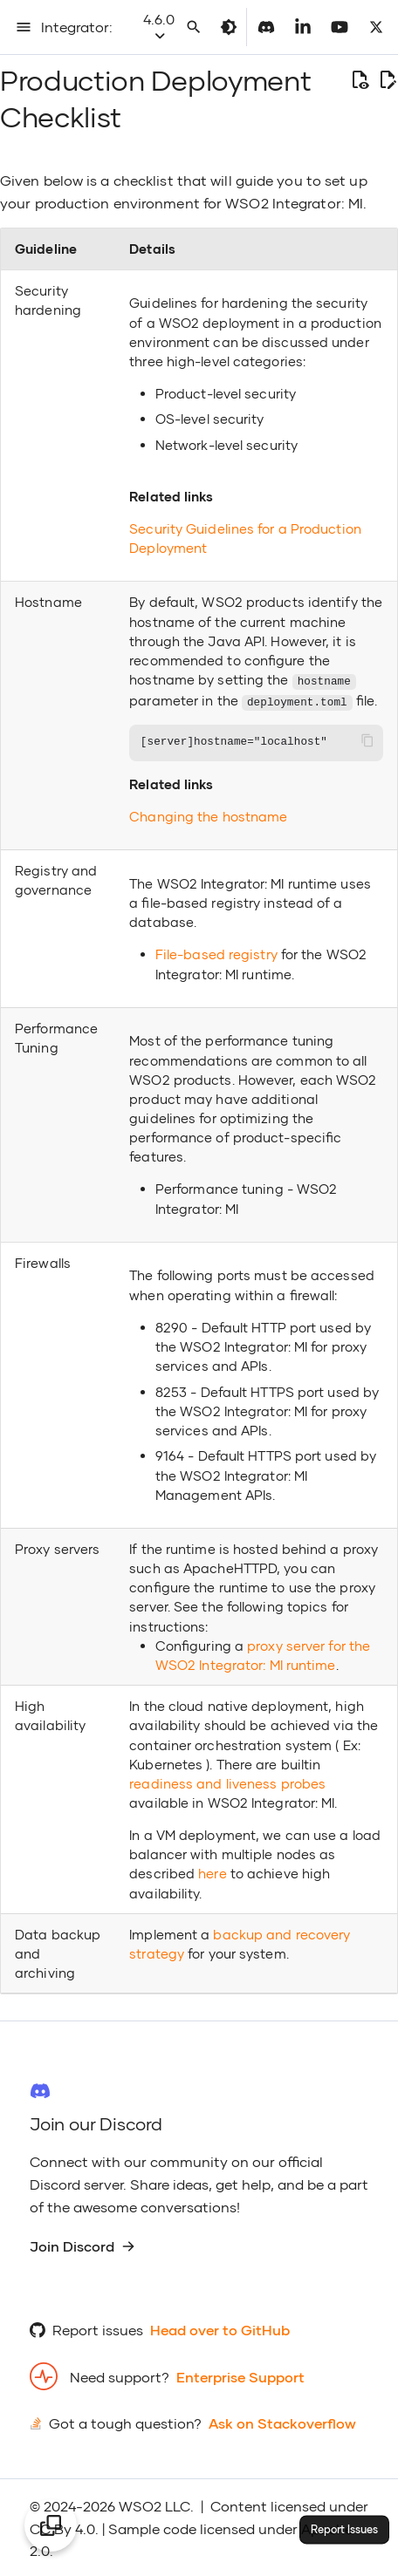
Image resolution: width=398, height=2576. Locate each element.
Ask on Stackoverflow (282, 2422)
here (212, 1871)
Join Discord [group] (82, 2244)
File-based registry (216, 952)
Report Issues (344, 2529)
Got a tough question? (125, 2422)
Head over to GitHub (220, 2328)
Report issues (97, 2328)
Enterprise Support (240, 2375)
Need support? (119, 2375)
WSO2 (140, 2504)
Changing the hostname (208, 814)
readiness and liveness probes (227, 1781)
